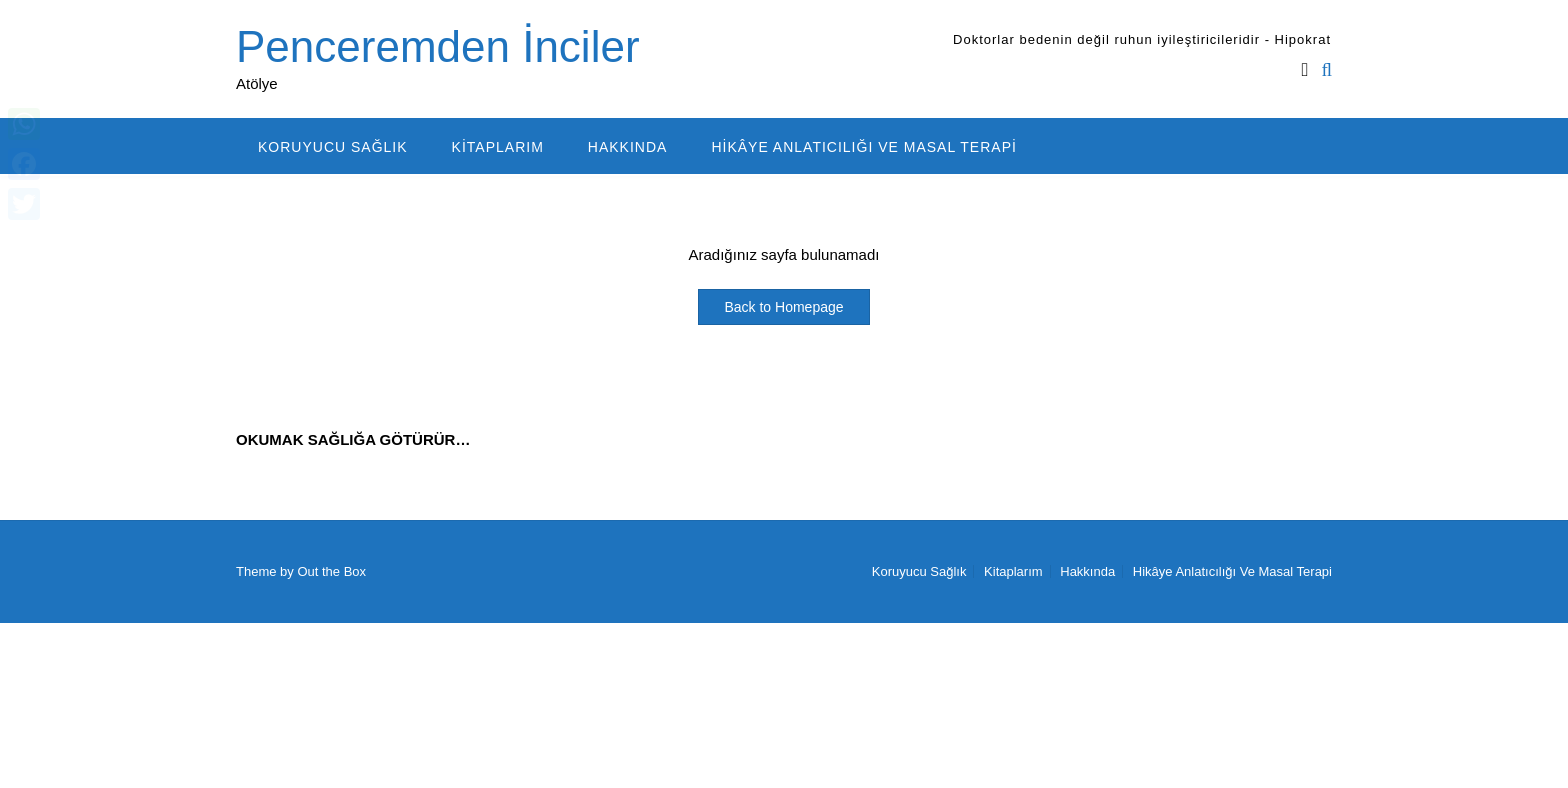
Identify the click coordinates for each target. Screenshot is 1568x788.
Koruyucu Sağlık (333, 147)
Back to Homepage (783, 307)
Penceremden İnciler (438, 46)
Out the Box (331, 571)
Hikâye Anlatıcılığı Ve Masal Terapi (864, 147)
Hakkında (628, 147)
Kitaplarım (498, 147)
